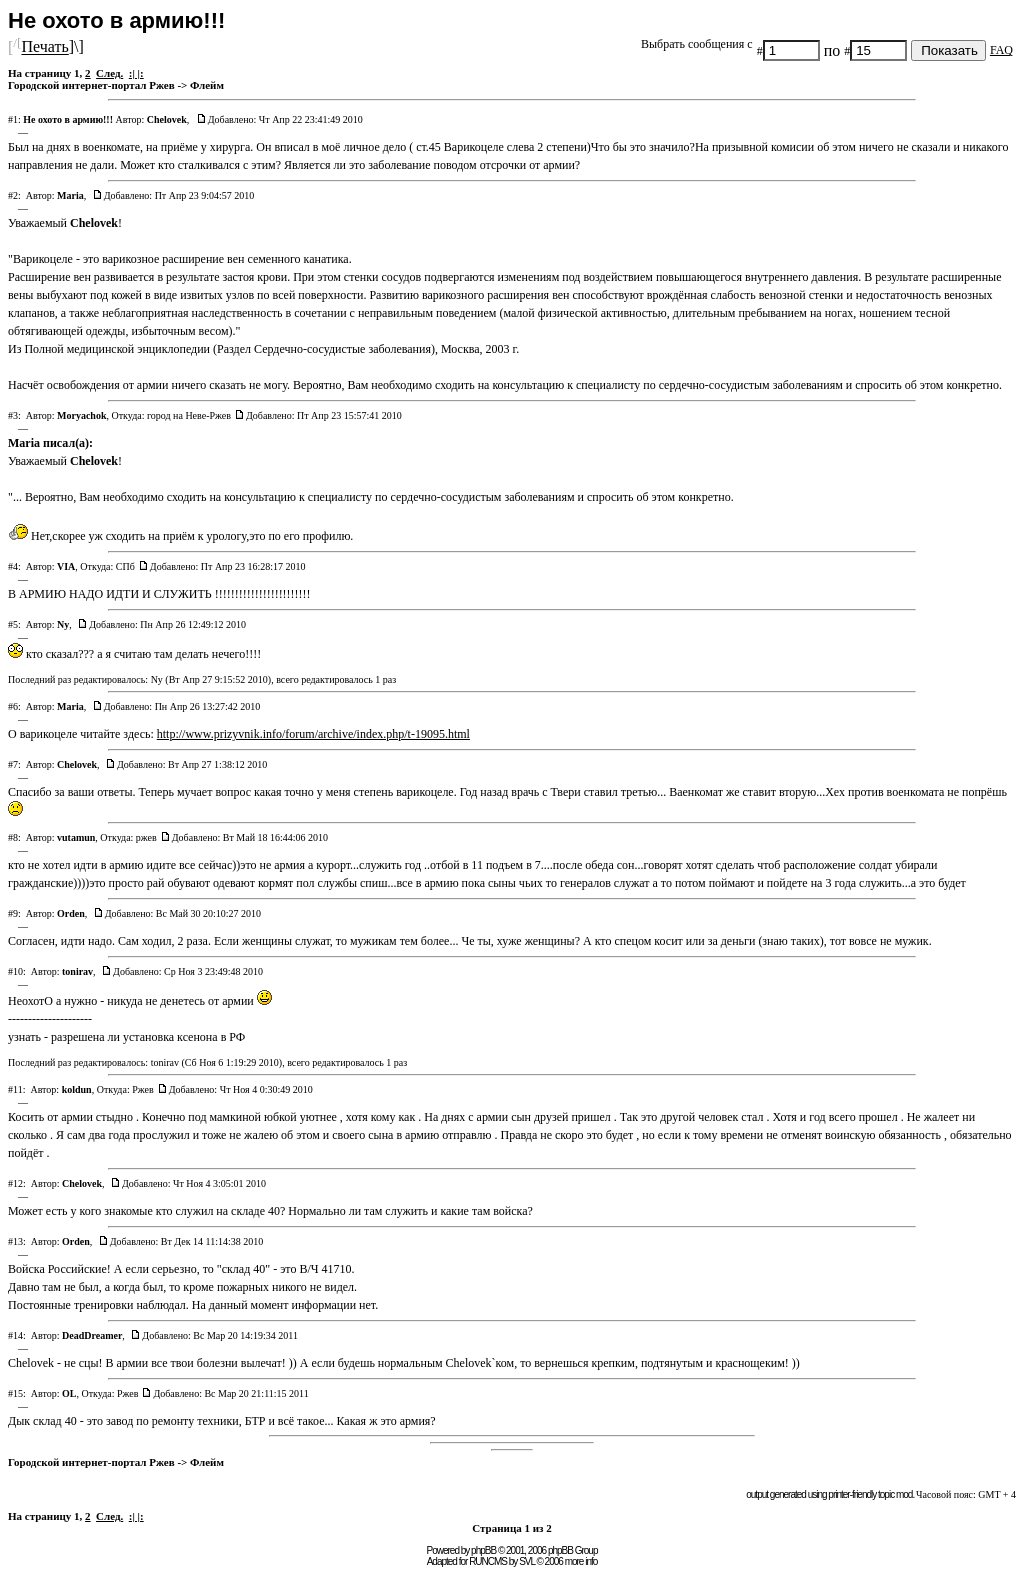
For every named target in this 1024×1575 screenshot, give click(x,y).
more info (581, 1561)
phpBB (483, 1550)
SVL (527, 1561)
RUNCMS (488, 1561)
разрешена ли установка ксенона (134, 1037)
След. (109, 73)
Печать (44, 47)
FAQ (1001, 50)
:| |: (136, 73)
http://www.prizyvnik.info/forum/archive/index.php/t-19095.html (313, 734)
